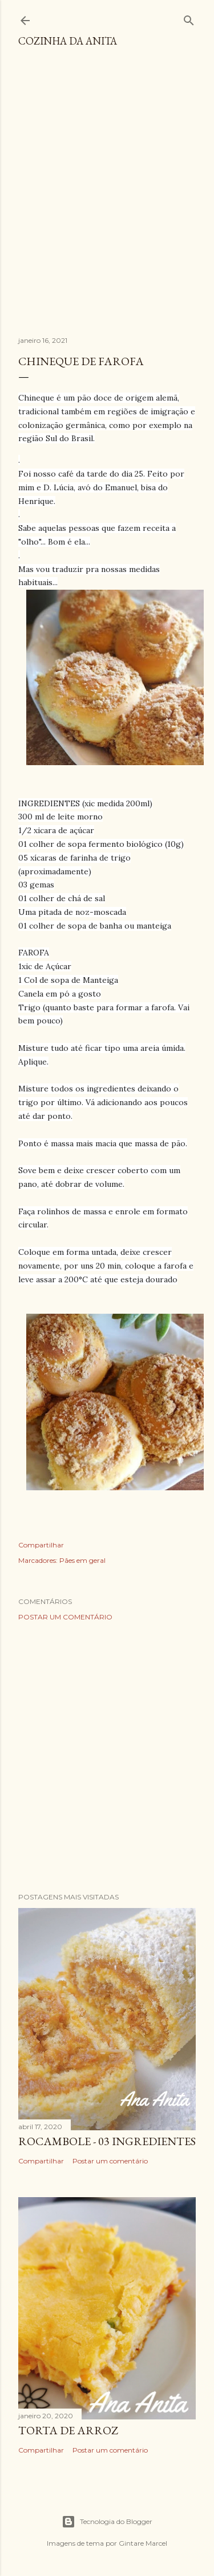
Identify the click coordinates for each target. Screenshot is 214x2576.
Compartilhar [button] (41, 1545)
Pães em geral (82, 1560)
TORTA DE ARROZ (68, 2430)
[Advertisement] (107, 197)
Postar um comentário (65, 1617)
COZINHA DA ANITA (67, 40)
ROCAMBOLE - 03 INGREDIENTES (107, 2141)
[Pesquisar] (189, 18)
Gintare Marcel (143, 2543)
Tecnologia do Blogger (107, 2522)
